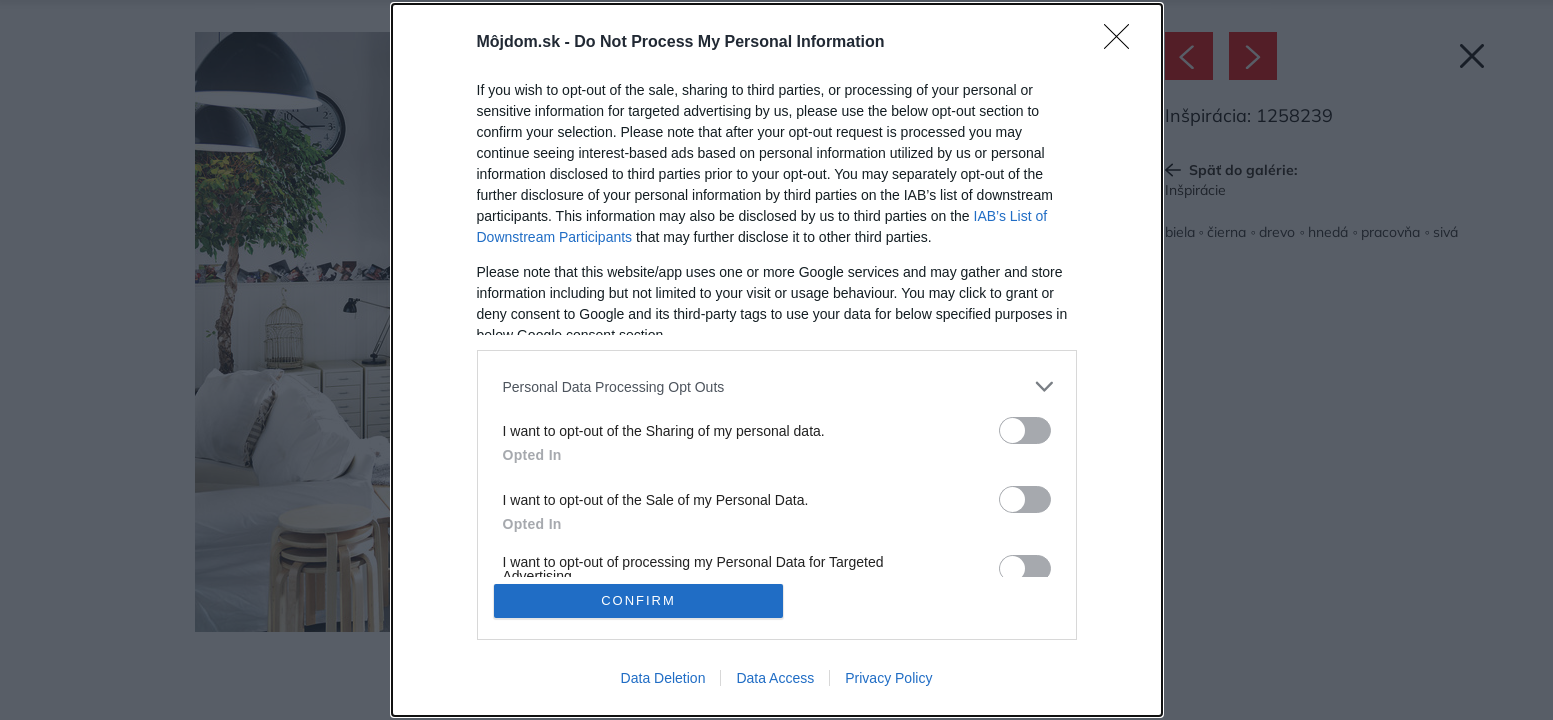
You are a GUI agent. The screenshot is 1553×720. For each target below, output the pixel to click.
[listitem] (777, 386)
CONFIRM (638, 600)
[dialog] (777, 360)
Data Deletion (663, 678)
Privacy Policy (888, 678)
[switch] (1025, 430)
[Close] (1123, 43)
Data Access (775, 678)
